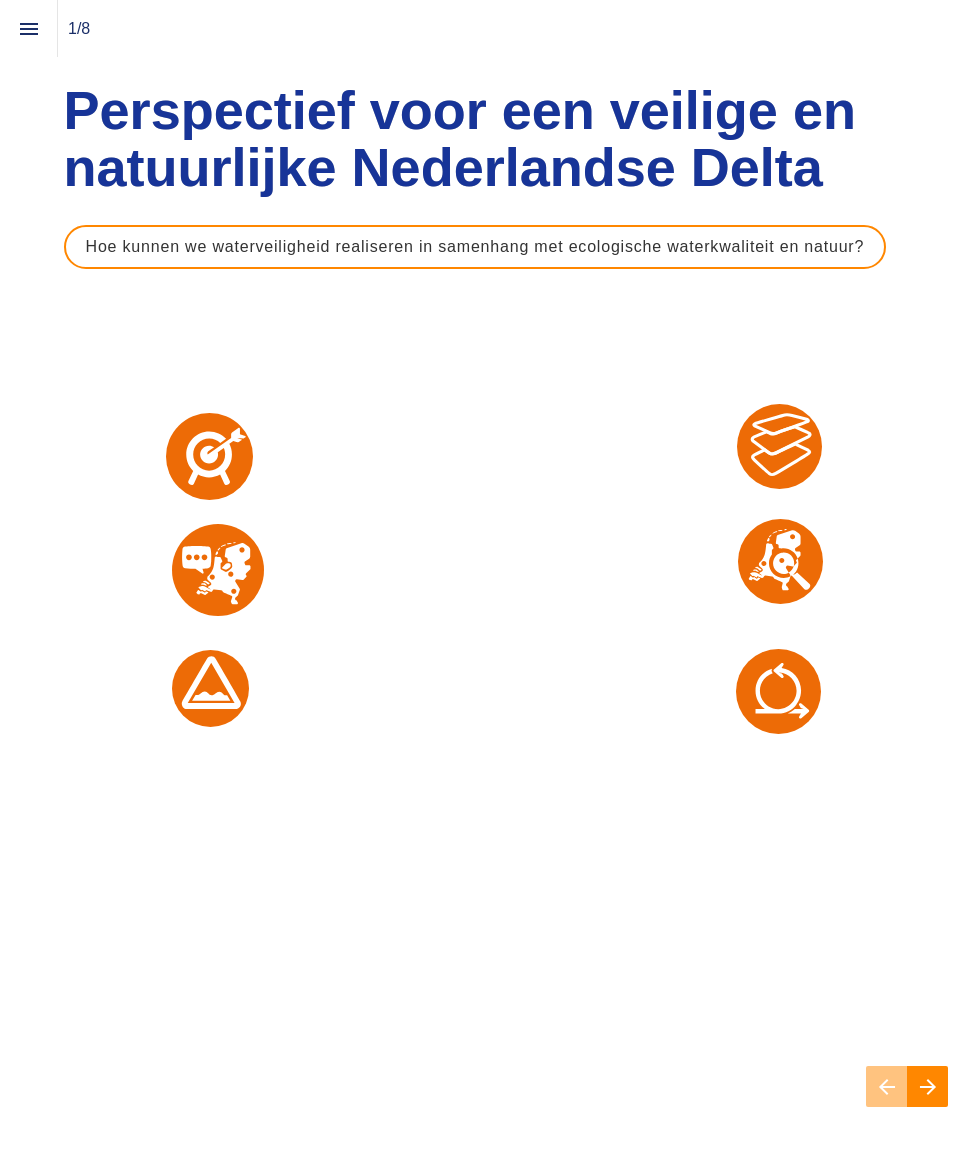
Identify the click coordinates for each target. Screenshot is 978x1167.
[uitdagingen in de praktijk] (210, 688)
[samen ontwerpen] (778, 691)
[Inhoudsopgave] (28, 28)
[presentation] (489, 583)
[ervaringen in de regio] (218, 570)
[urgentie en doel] (209, 456)
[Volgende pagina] (927, 1086)
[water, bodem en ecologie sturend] (779, 446)
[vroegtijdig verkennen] (780, 561)
